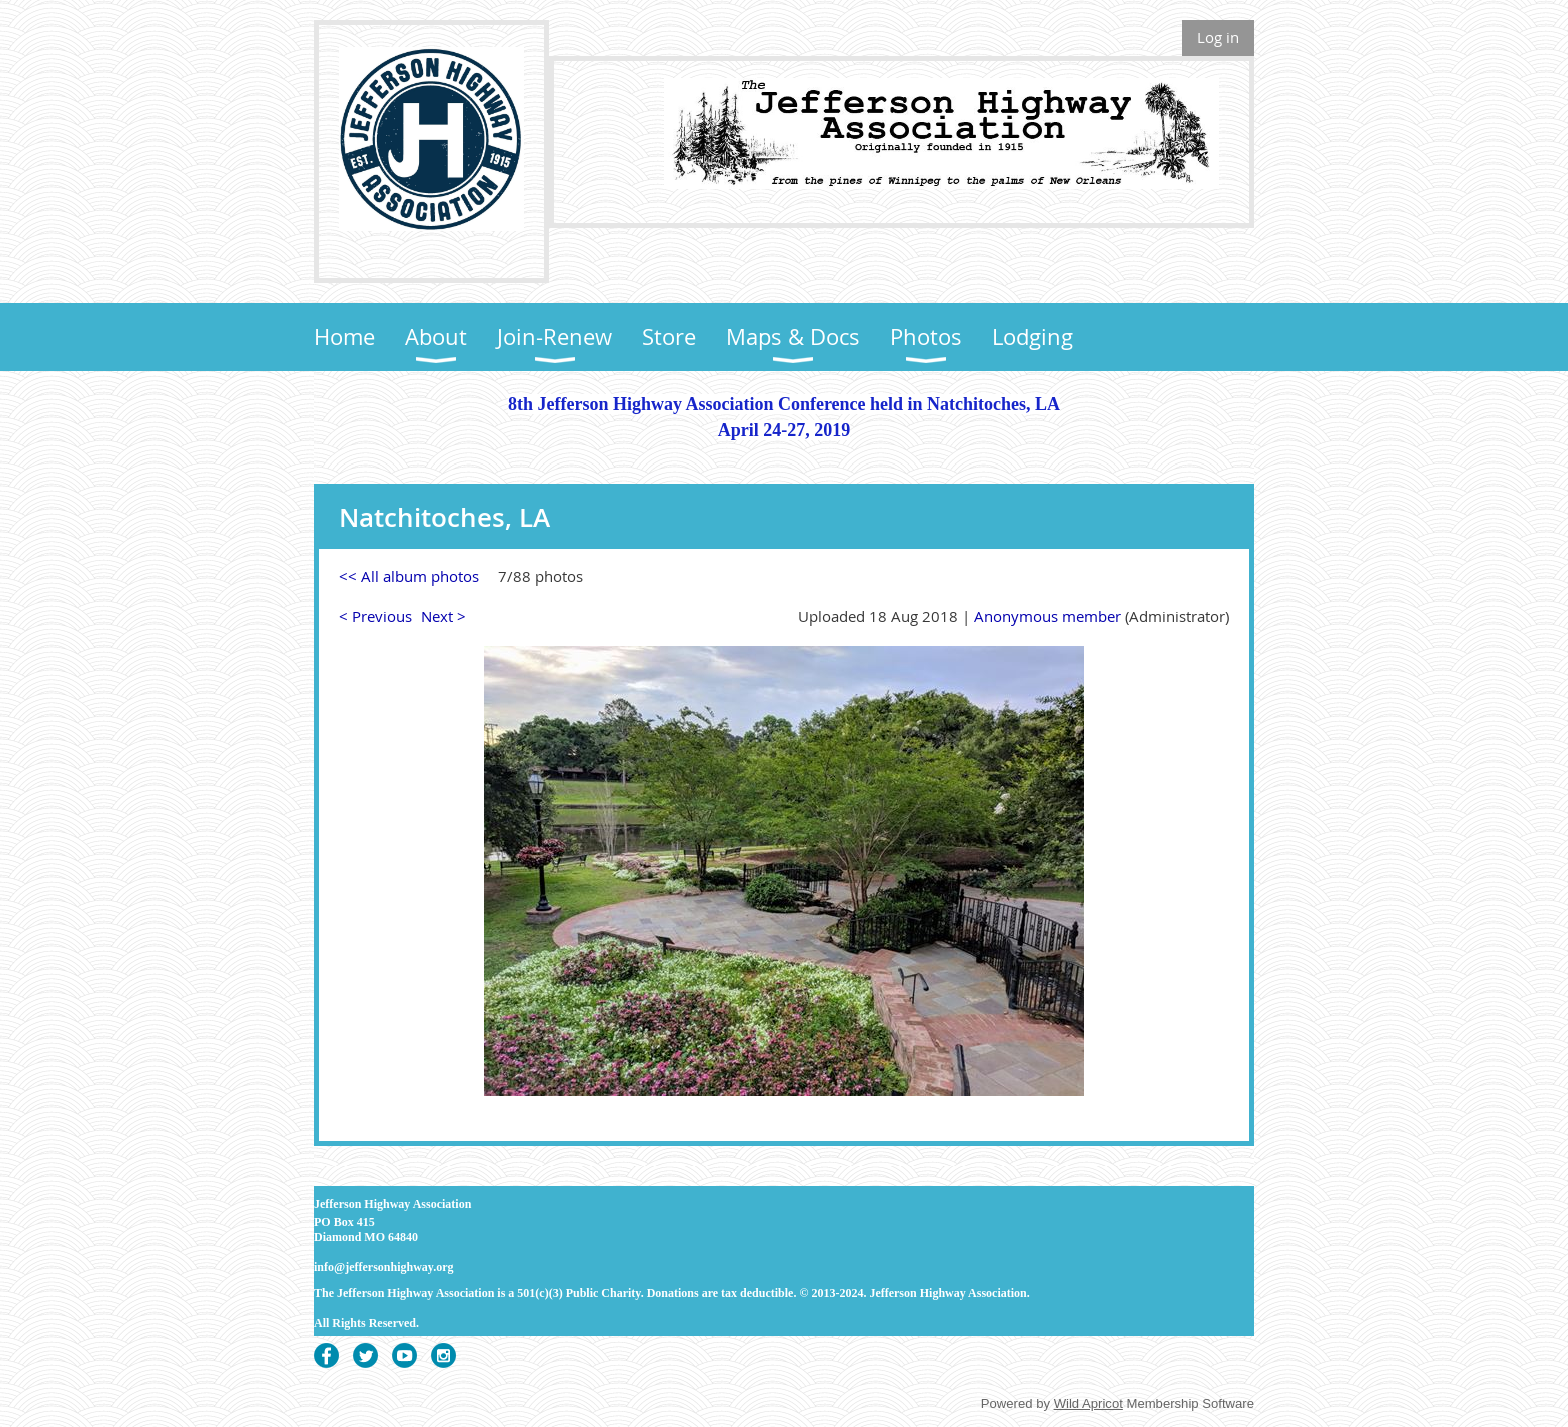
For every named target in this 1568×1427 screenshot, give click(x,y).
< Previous (375, 616)
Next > (443, 616)
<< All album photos (409, 576)
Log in (1218, 37)
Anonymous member (1047, 616)
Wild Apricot (1088, 1403)
